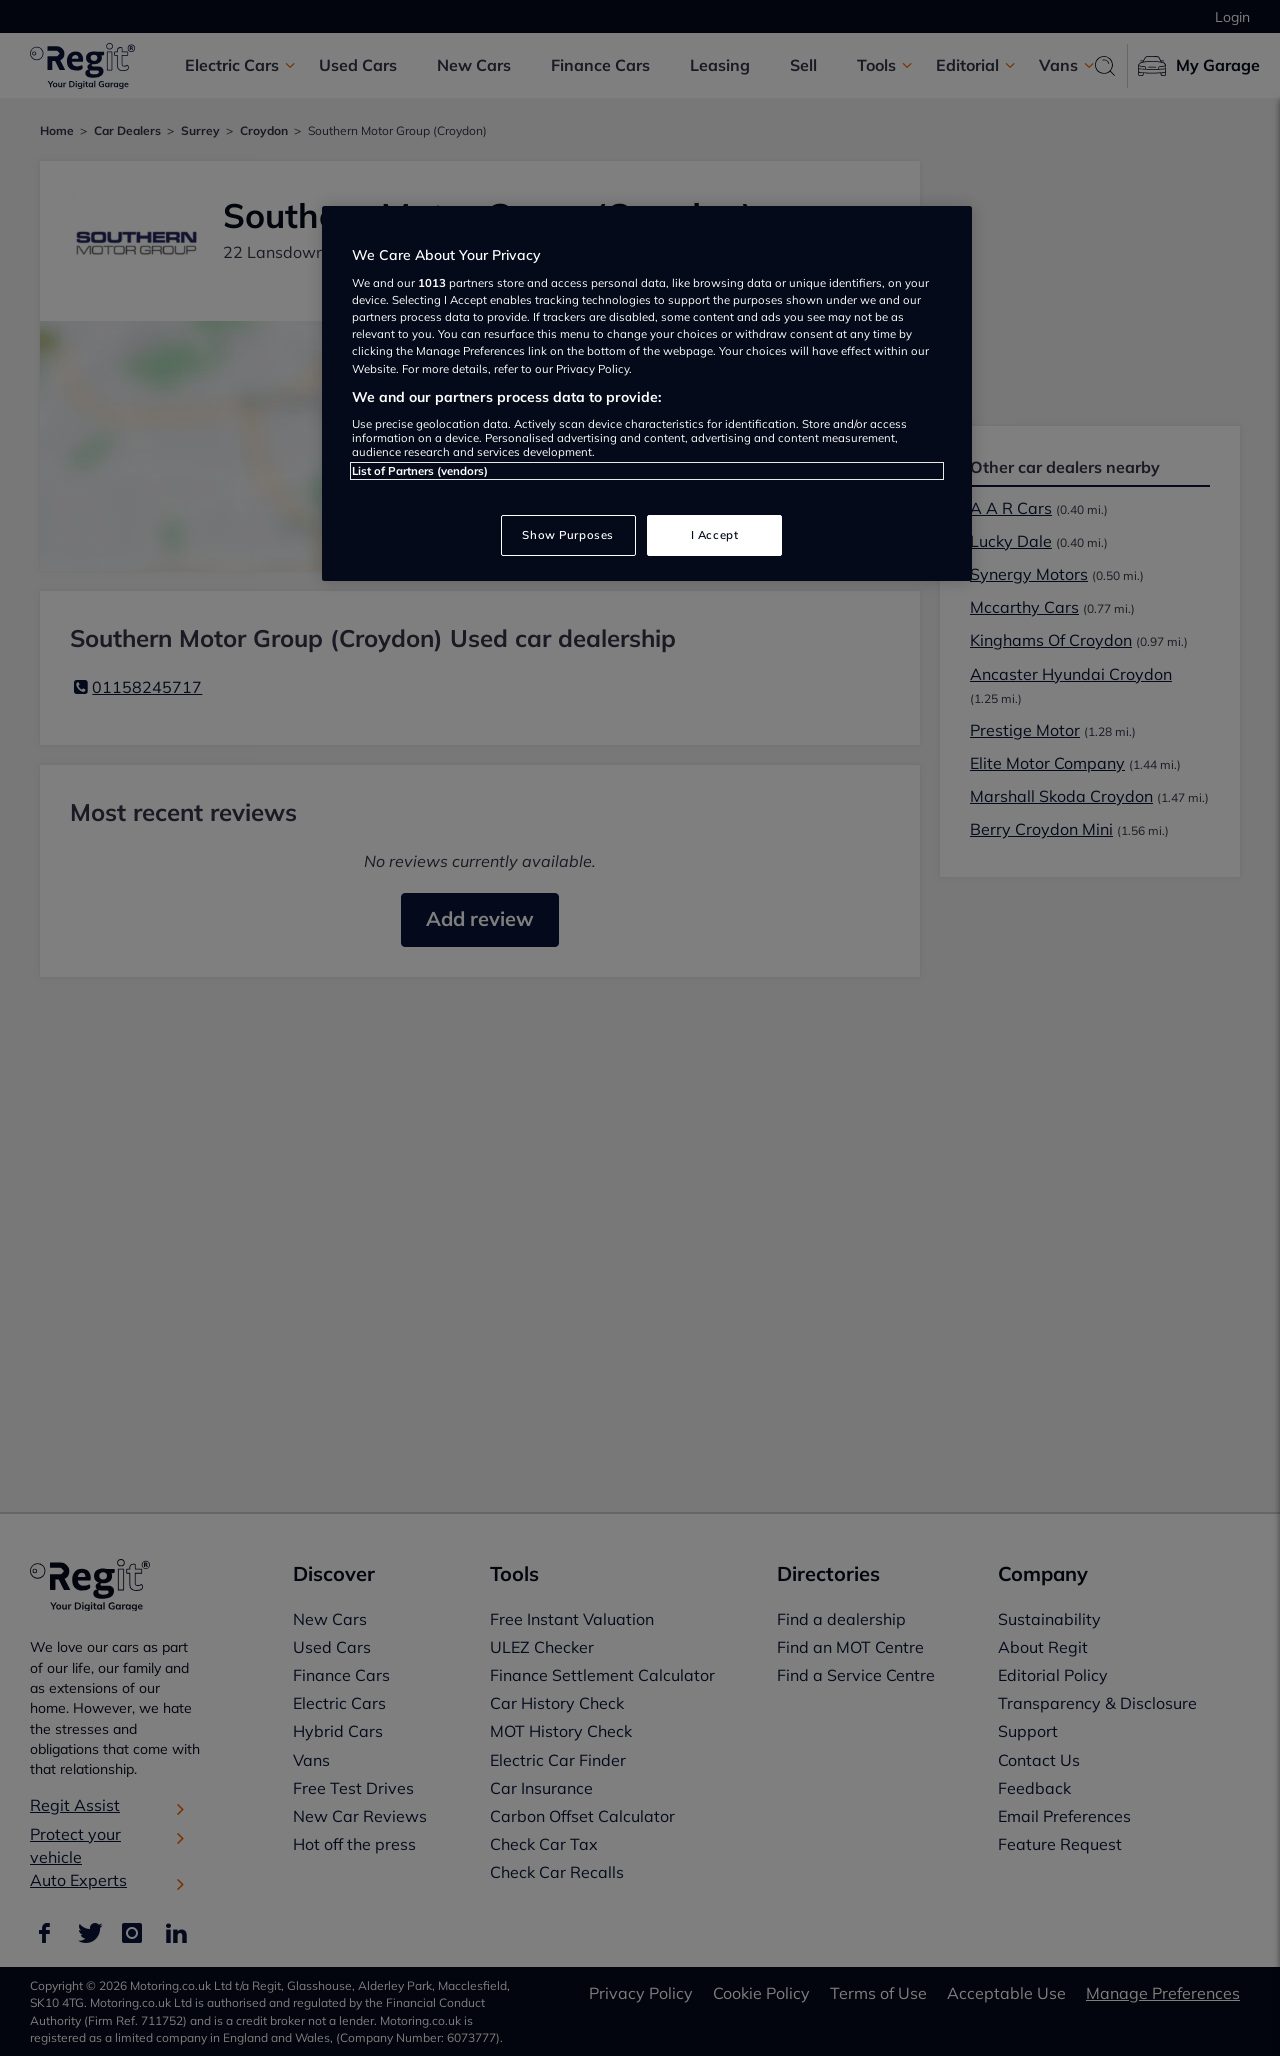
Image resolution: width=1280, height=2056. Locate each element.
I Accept (715, 535)
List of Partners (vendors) (420, 471)
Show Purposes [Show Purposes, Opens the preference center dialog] (567, 535)
